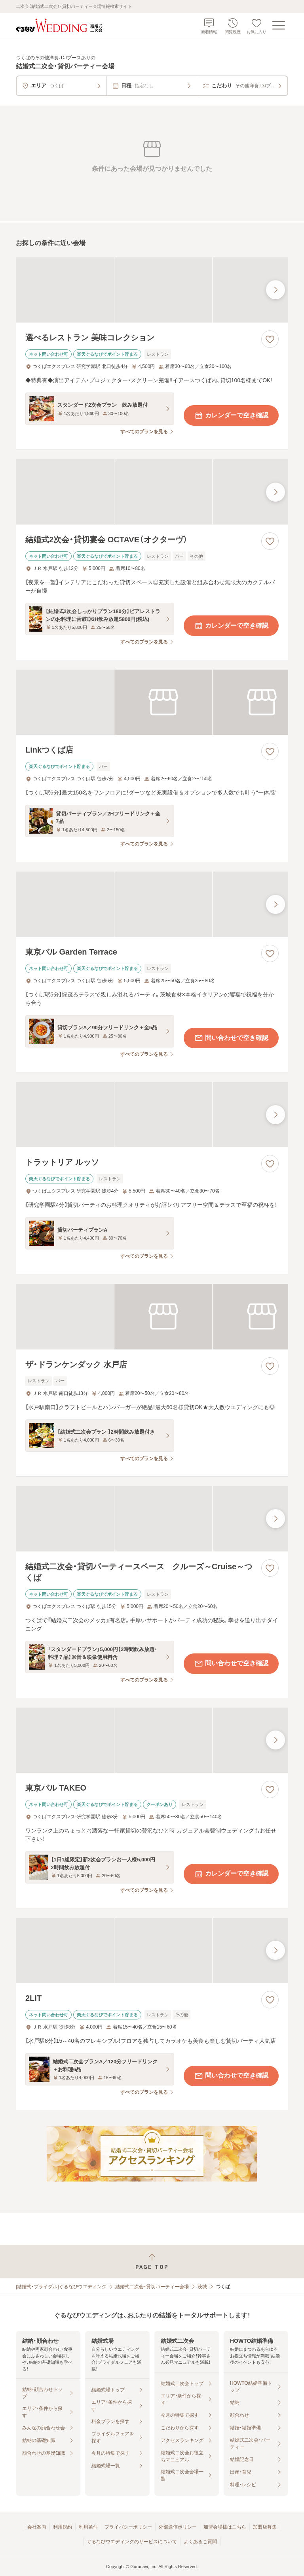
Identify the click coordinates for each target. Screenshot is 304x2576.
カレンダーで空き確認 (231, 415)
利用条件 (88, 2527)
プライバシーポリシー (128, 2527)
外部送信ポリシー (178, 2527)
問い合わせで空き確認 (231, 1038)
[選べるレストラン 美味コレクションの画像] (152, 290)
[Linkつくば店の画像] (152, 702)
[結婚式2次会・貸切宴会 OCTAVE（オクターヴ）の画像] (152, 492)
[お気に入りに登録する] (270, 339)
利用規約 (62, 2527)
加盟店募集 (265, 2527)
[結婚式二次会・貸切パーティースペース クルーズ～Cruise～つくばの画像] (152, 1518)
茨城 (202, 2286)
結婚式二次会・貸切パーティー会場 (152, 2286)
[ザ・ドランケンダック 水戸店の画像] (152, 1316)
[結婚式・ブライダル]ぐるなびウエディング (61, 2286)
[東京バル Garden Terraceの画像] (152, 904)
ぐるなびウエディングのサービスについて (132, 2541)
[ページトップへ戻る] (152, 2261)
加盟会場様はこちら (224, 2527)
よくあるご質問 (200, 2541)
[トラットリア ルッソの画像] (152, 1114)
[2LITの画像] (152, 1950)
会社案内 (36, 2527)
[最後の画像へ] (275, 289)
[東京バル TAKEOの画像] (152, 1740)
